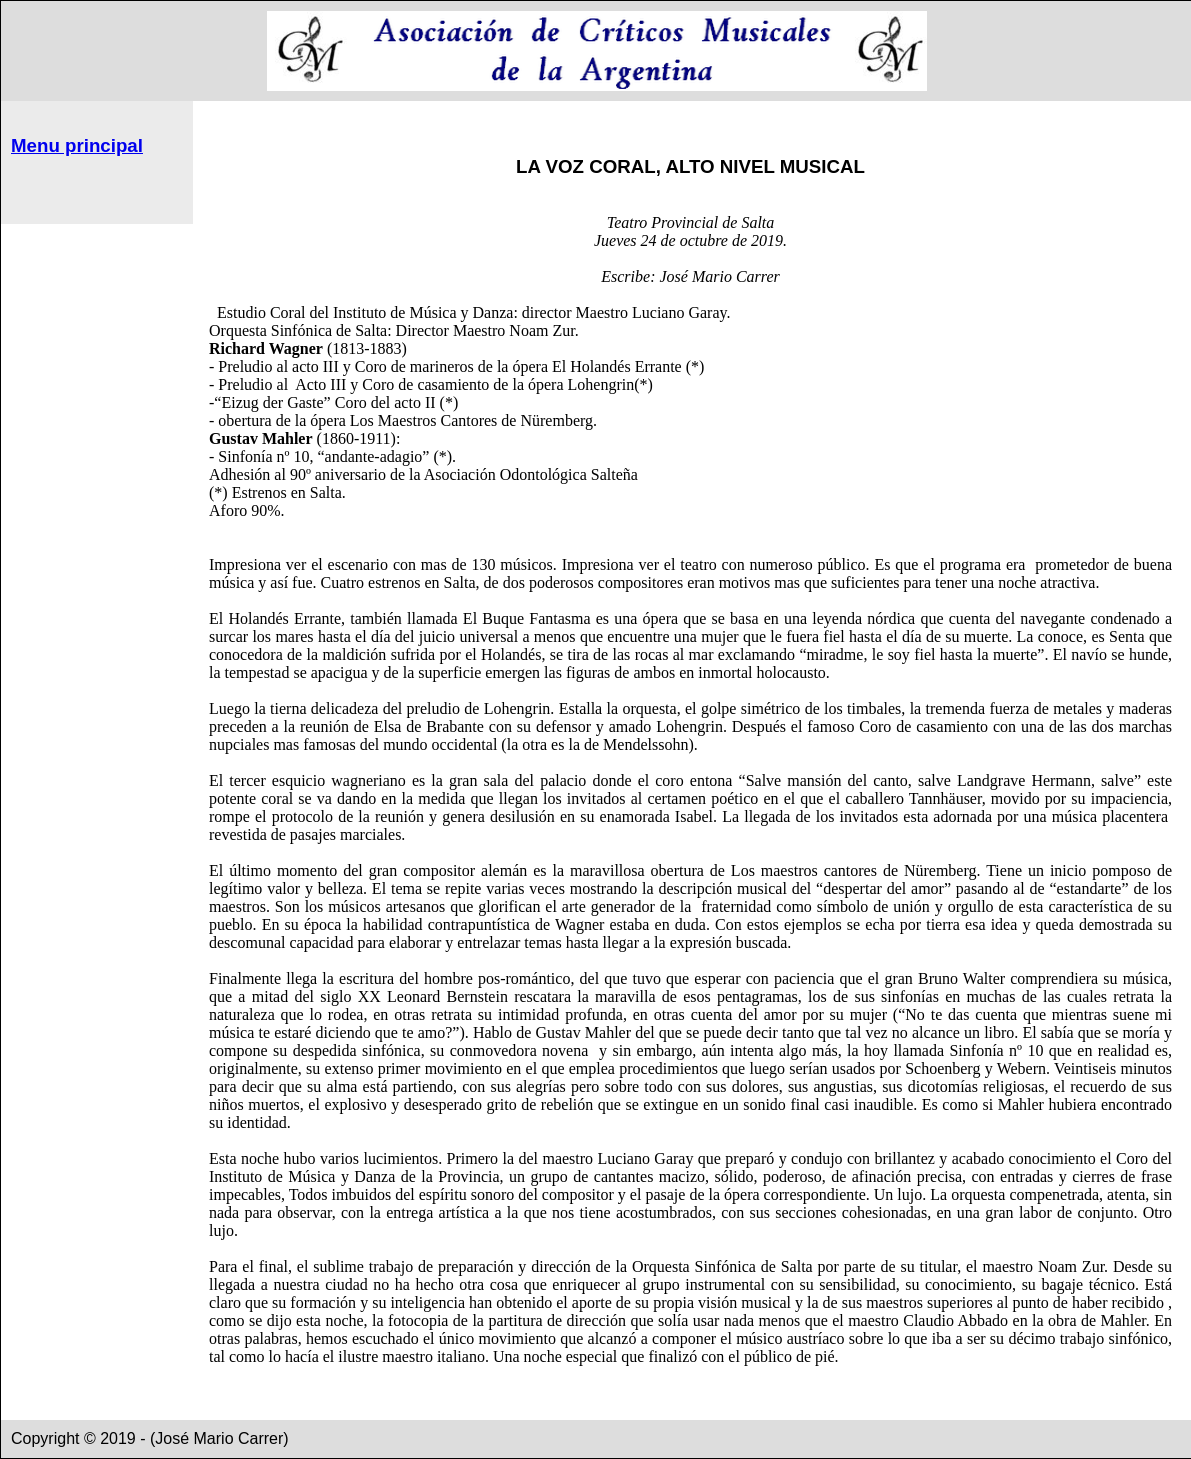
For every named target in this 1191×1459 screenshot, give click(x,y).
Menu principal (77, 145)
